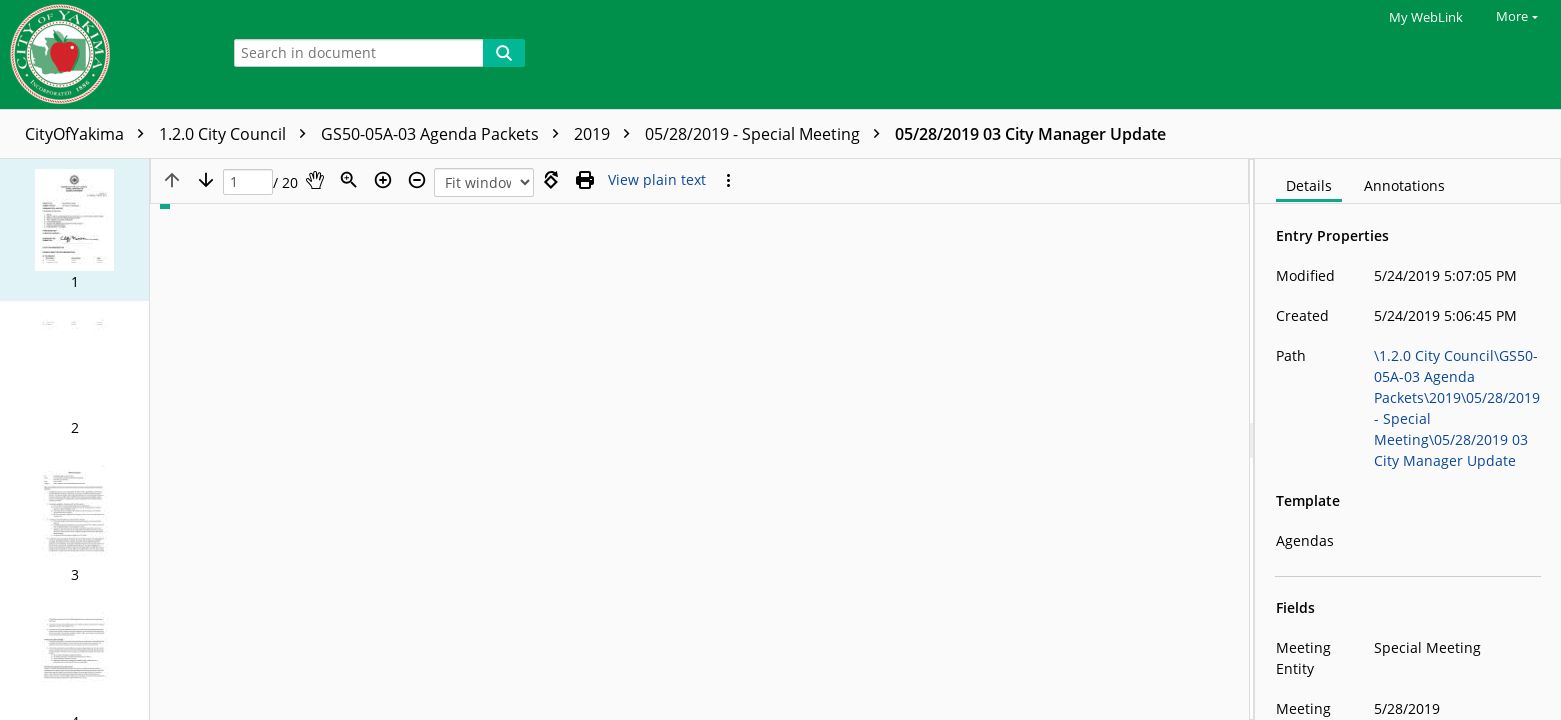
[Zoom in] (383, 180)
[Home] (105, 54)
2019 (607, 134)
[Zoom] (349, 180)
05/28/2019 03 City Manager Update (1030, 134)
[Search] (504, 53)
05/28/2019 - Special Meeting (767, 134)
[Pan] (315, 180)
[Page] (248, 182)
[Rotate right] (551, 180)
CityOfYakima (89, 134)
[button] (74, 230)
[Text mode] (657, 180)
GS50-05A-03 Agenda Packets (445, 134)
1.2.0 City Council (237, 134)
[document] (1408, 439)
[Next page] (206, 180)
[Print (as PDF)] (585, 180)
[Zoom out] (417, 180)
